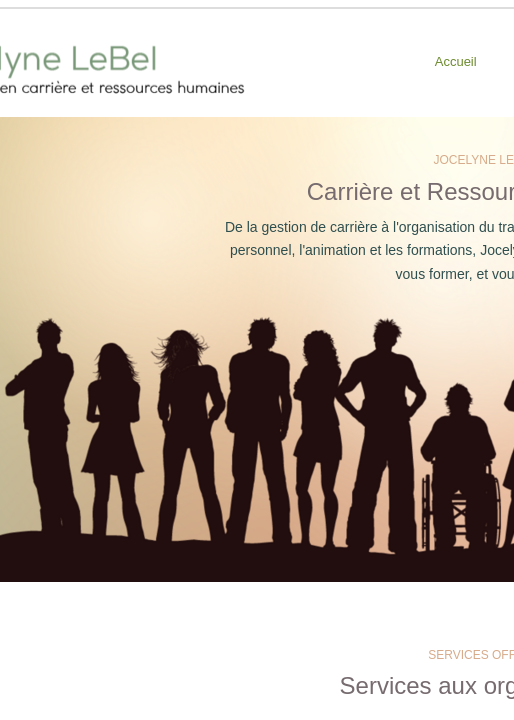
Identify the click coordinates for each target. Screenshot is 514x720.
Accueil (456, 61)
